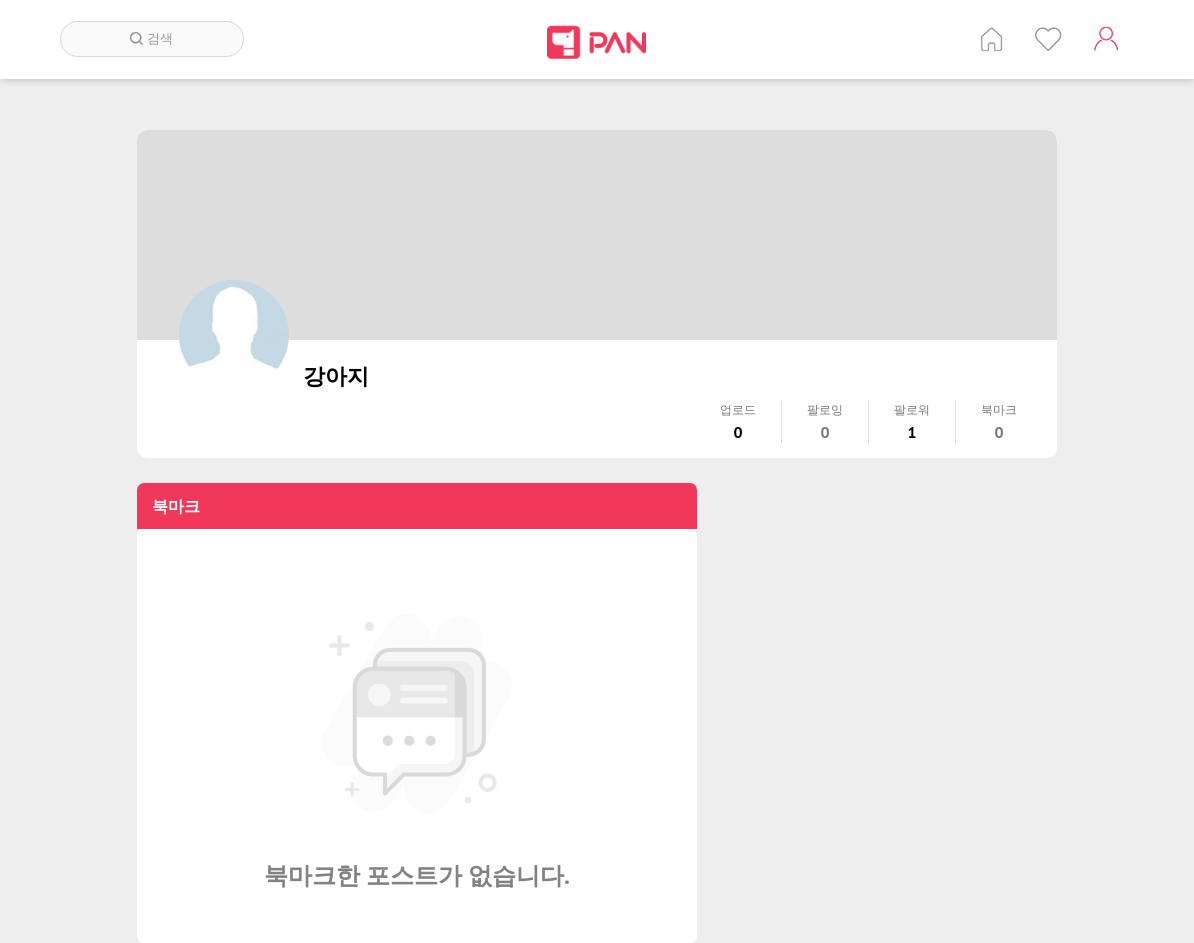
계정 (1106, 39)
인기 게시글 (1048, 39)
